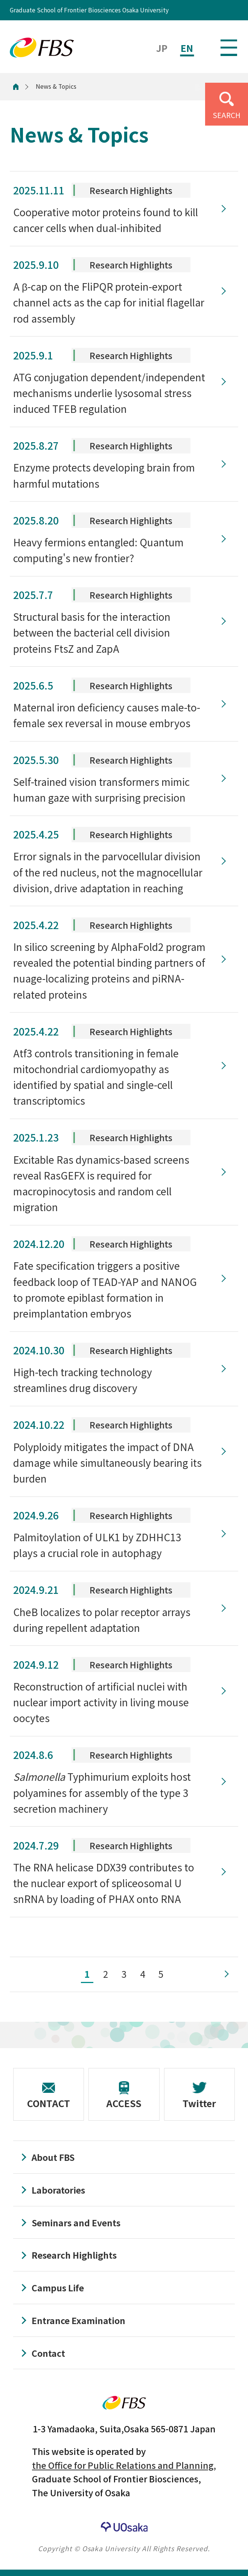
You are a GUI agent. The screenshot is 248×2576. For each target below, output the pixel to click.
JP (161, 48)
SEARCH (226, 115)
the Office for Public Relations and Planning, (124, 2465)
